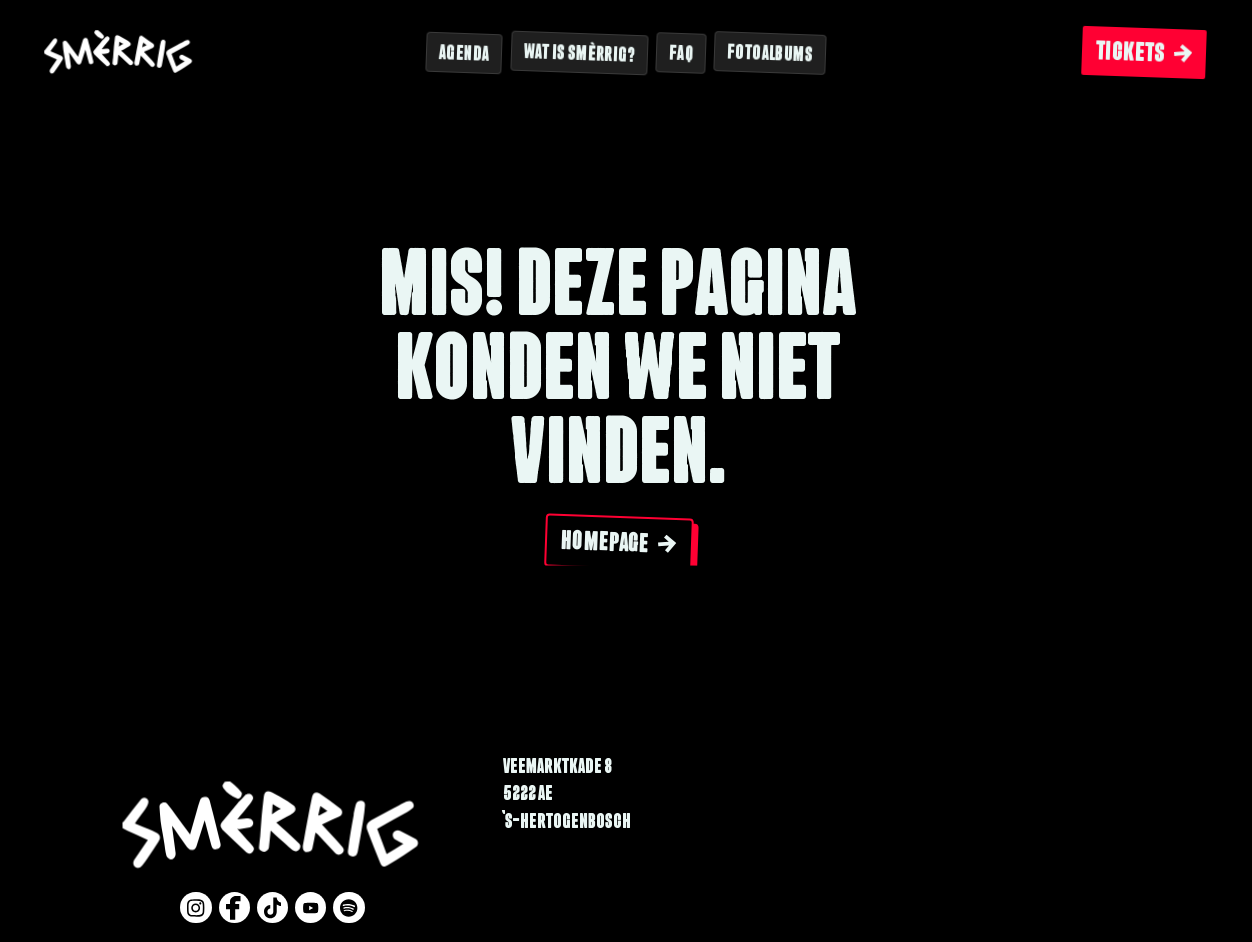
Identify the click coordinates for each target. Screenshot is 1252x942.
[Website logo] (119, 53)
